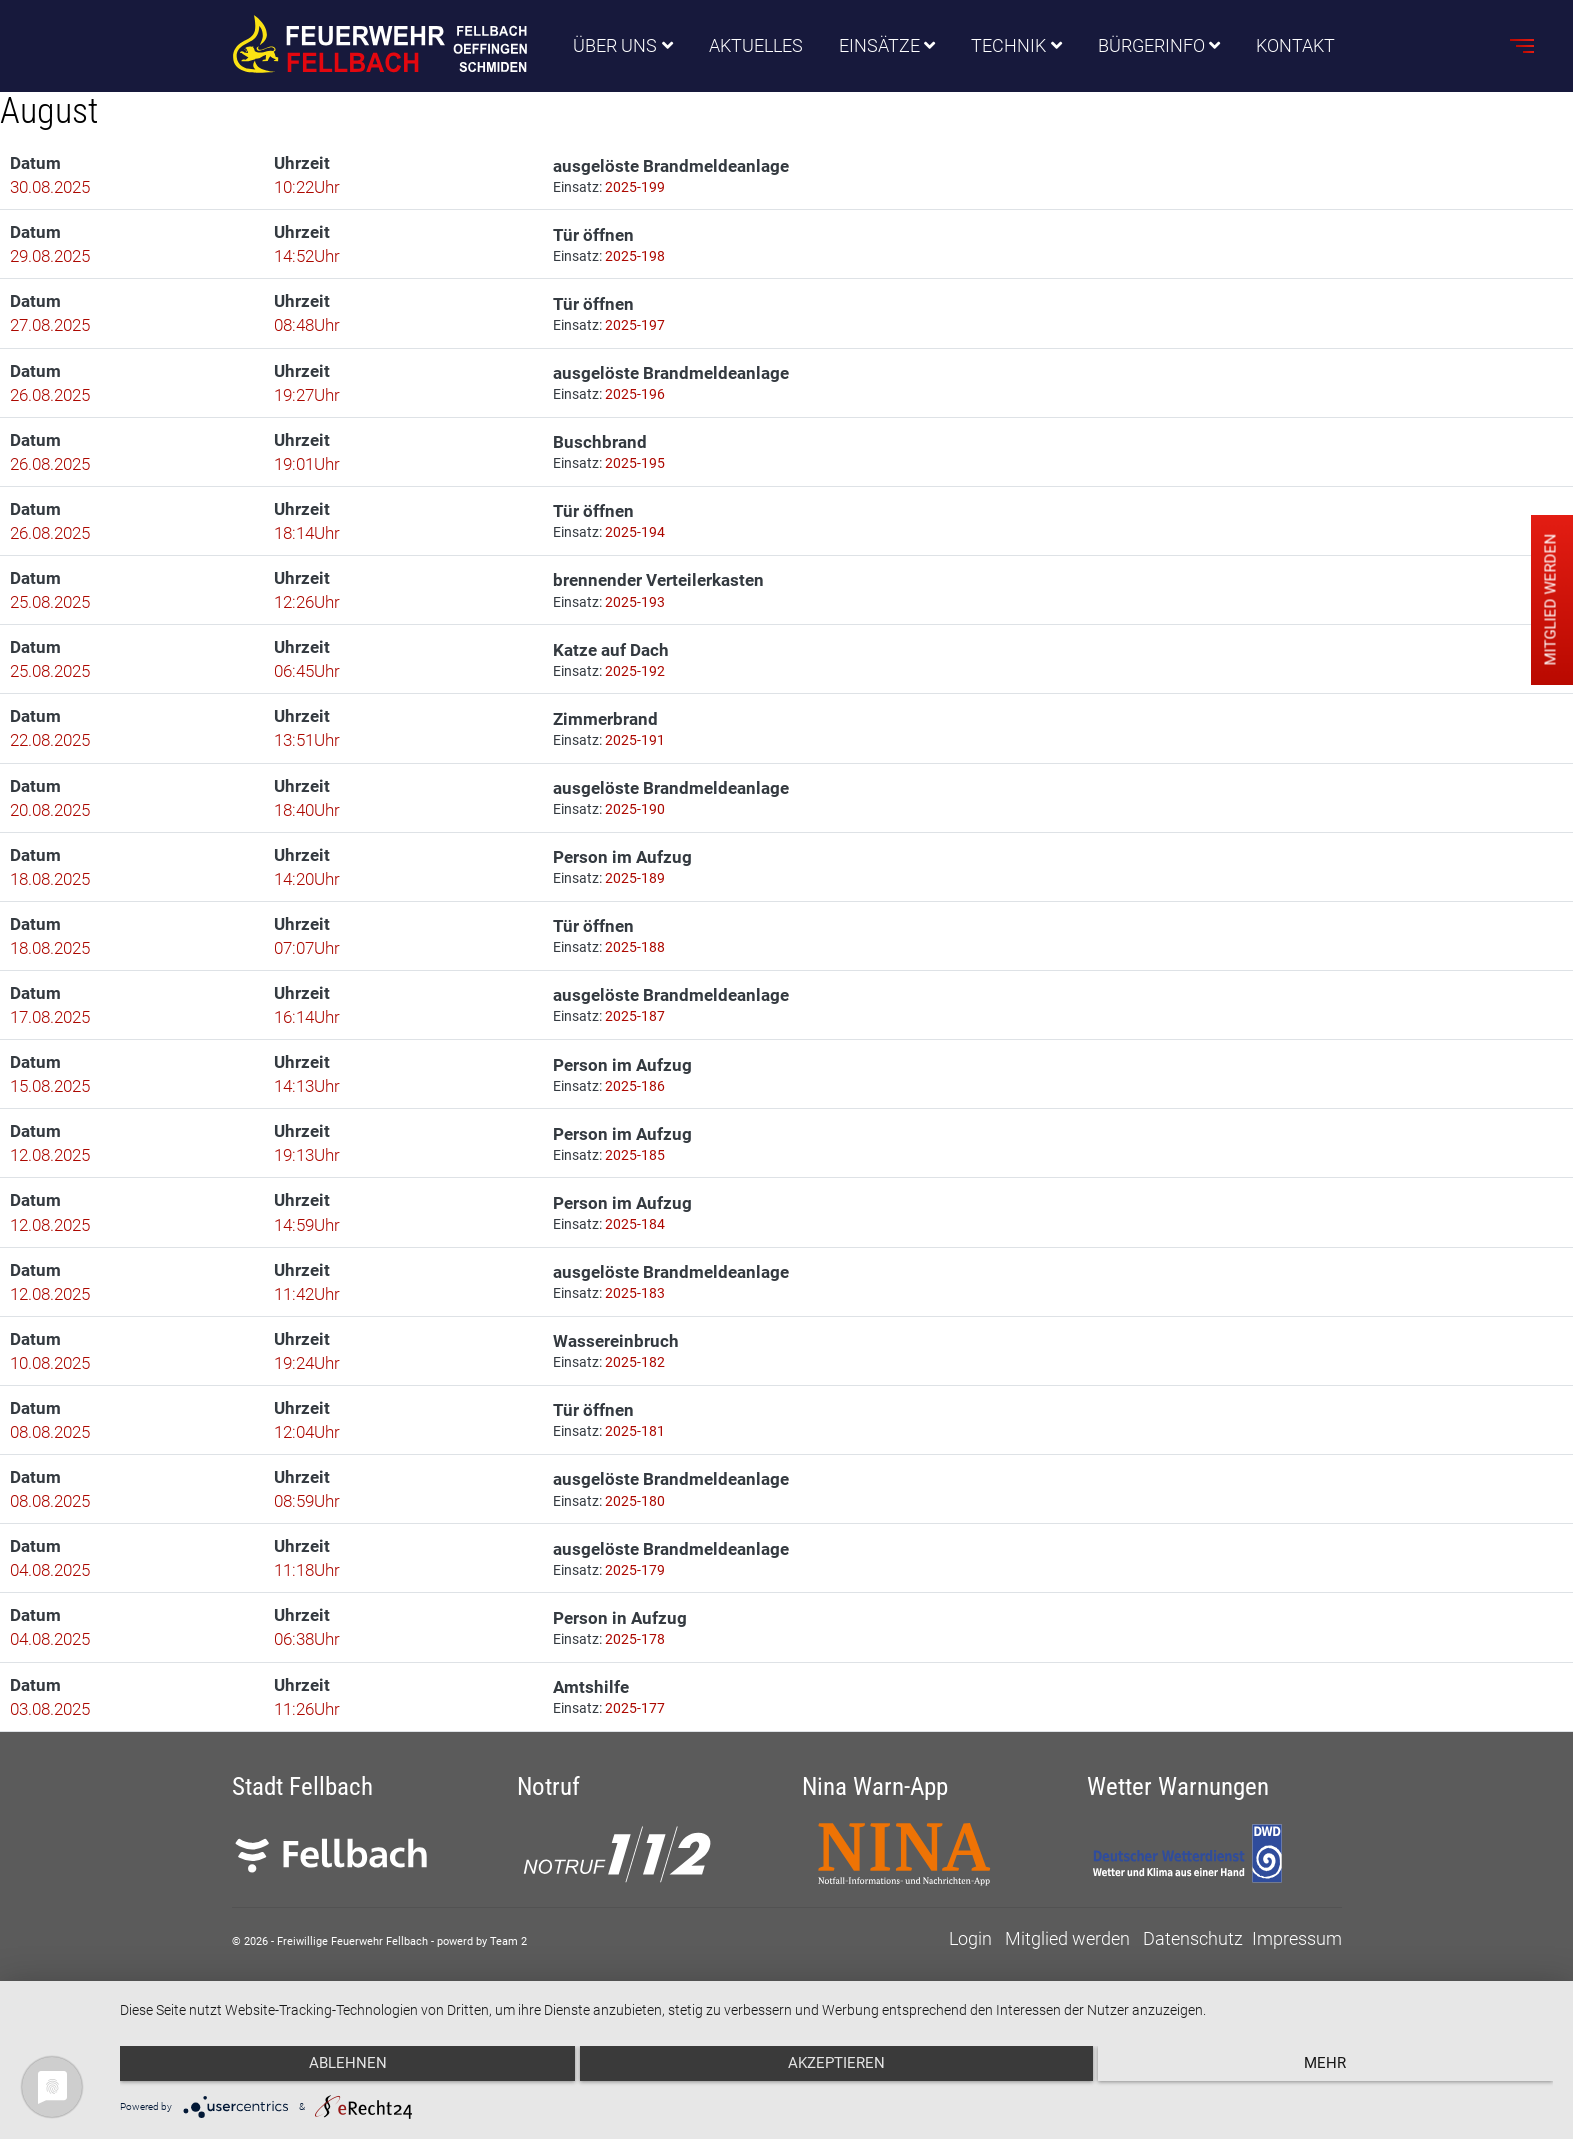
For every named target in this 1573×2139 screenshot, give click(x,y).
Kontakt (1296, 46)
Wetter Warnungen (1178, 1837)
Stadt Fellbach (302, 1837)
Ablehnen (334, 2070)
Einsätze (879, 46)
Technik (1009, 46)
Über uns (615, 46)
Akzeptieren (836, 2070)
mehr (1339, 2070)
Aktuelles (756, 46)
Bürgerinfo (1151, 46)
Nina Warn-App (875, 1837)
